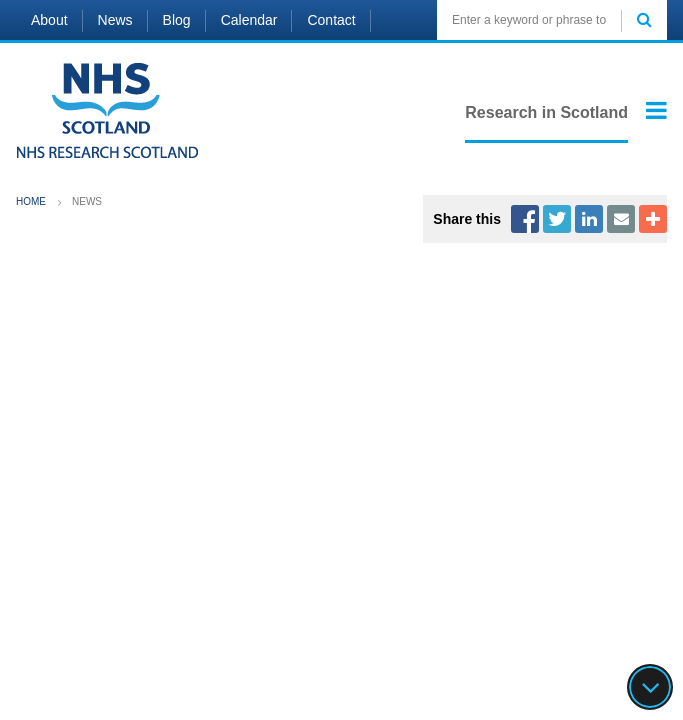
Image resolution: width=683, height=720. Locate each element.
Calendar (249, 20)
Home (31, 201)
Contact (331, 20)
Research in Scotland (546, 112)
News (115, 20)
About (49, 20)
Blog (177, 20)
